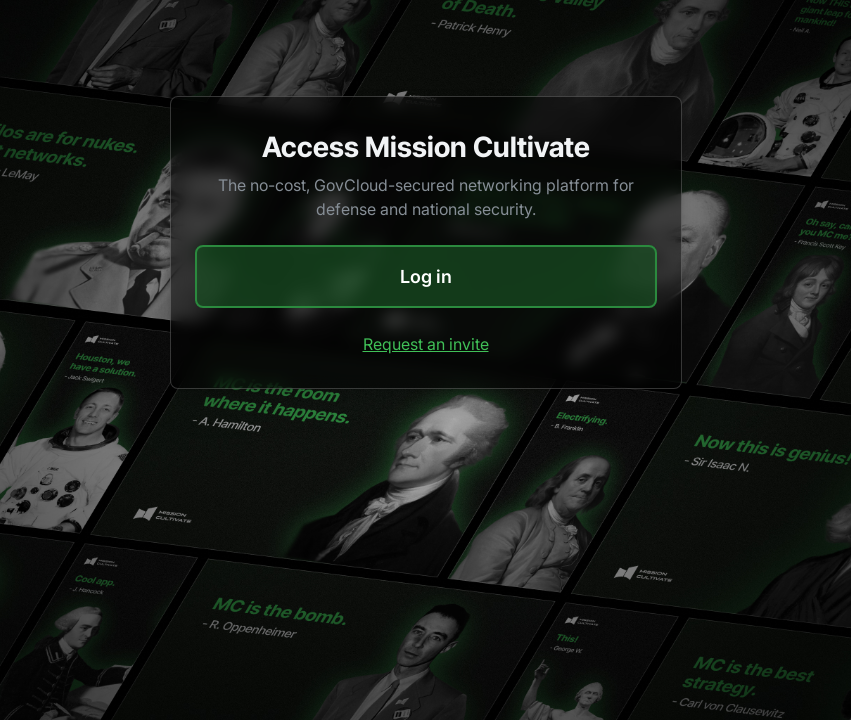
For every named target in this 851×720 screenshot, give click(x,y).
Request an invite (426, 344)
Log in (426, 276)
